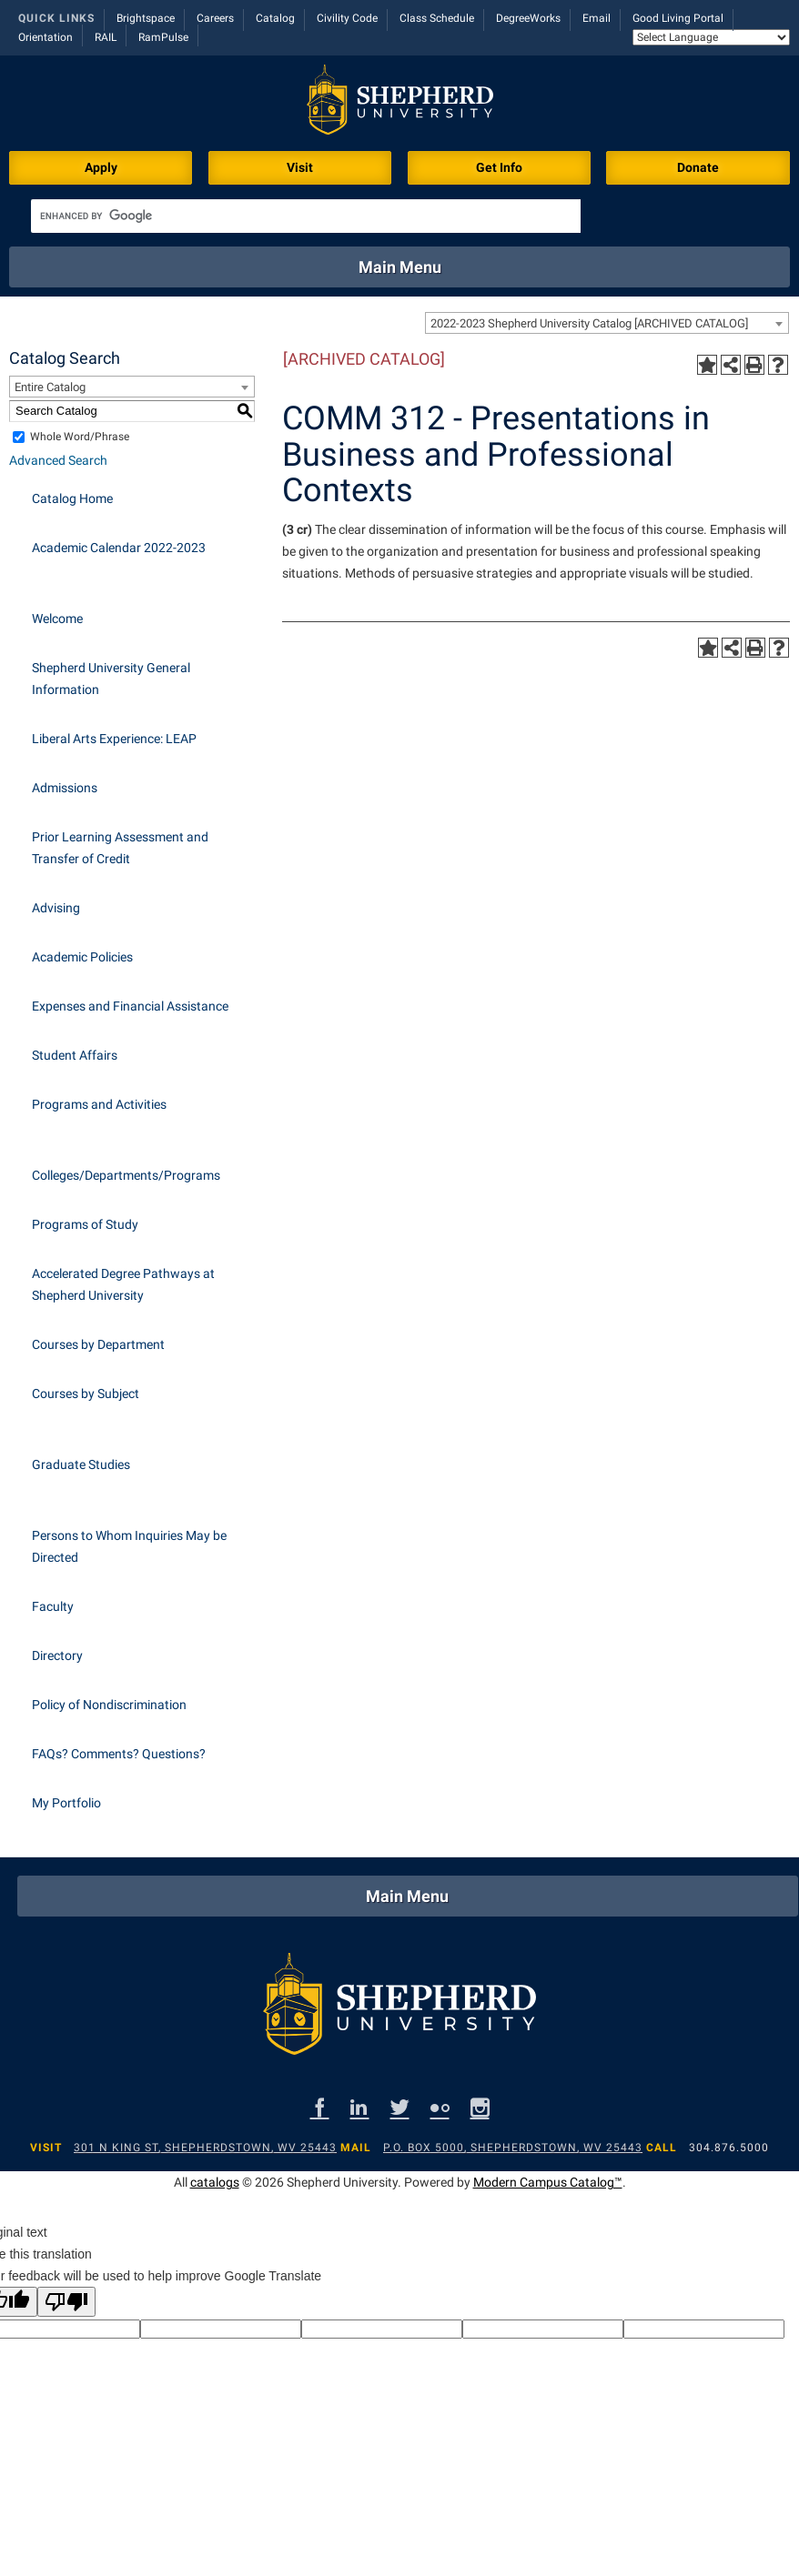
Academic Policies (82, 957)
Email (596, 18)
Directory (57, 1655)
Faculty (53, 1606)
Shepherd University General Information (111, 678)
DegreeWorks (528, 18)
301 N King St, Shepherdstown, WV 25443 (205, 2147)
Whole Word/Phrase (79, 436)
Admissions (64, 787)
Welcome (57, 618)
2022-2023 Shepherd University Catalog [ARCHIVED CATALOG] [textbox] (589, 323)
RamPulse (163, 37)
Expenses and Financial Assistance (130, 1006)
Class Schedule (437, 18)
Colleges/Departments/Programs (126, 1175)
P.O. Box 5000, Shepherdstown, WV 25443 (512, 2147)
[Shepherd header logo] (400, 103)
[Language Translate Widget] (711, 37)
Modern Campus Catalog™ (547, 2182)
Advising (56, 908)
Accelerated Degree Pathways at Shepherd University (123, 1284)
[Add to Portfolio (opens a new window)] (707, 365)
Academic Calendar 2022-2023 (119, 547)
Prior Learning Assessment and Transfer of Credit (120, 848)
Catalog (275, 18)
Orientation (45, 37)
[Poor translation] (66, 2302)
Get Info (499, 167)
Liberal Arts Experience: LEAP (114, 738)
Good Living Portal (677, 18)
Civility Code (347, 18)
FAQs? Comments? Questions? (119, 1753)
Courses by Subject (85, 1393)
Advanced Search (58, 460)
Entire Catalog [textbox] (50, 387)
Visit (300, 167)
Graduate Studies (81, 1464)
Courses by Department (98, 1344)
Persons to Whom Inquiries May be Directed (129, 1546)
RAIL (105, 37)
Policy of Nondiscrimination (109, 1704)
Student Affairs (74, 1055)
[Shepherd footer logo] (399, 2008)
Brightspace (145, 18)
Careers (215, 18)
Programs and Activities (99, 1104)
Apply (101, 167)
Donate (698, 167)
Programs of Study (85, 1224)
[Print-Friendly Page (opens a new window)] (754, 365)
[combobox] (607, 323)
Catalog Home (72, 498)
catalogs (214, 2182)
